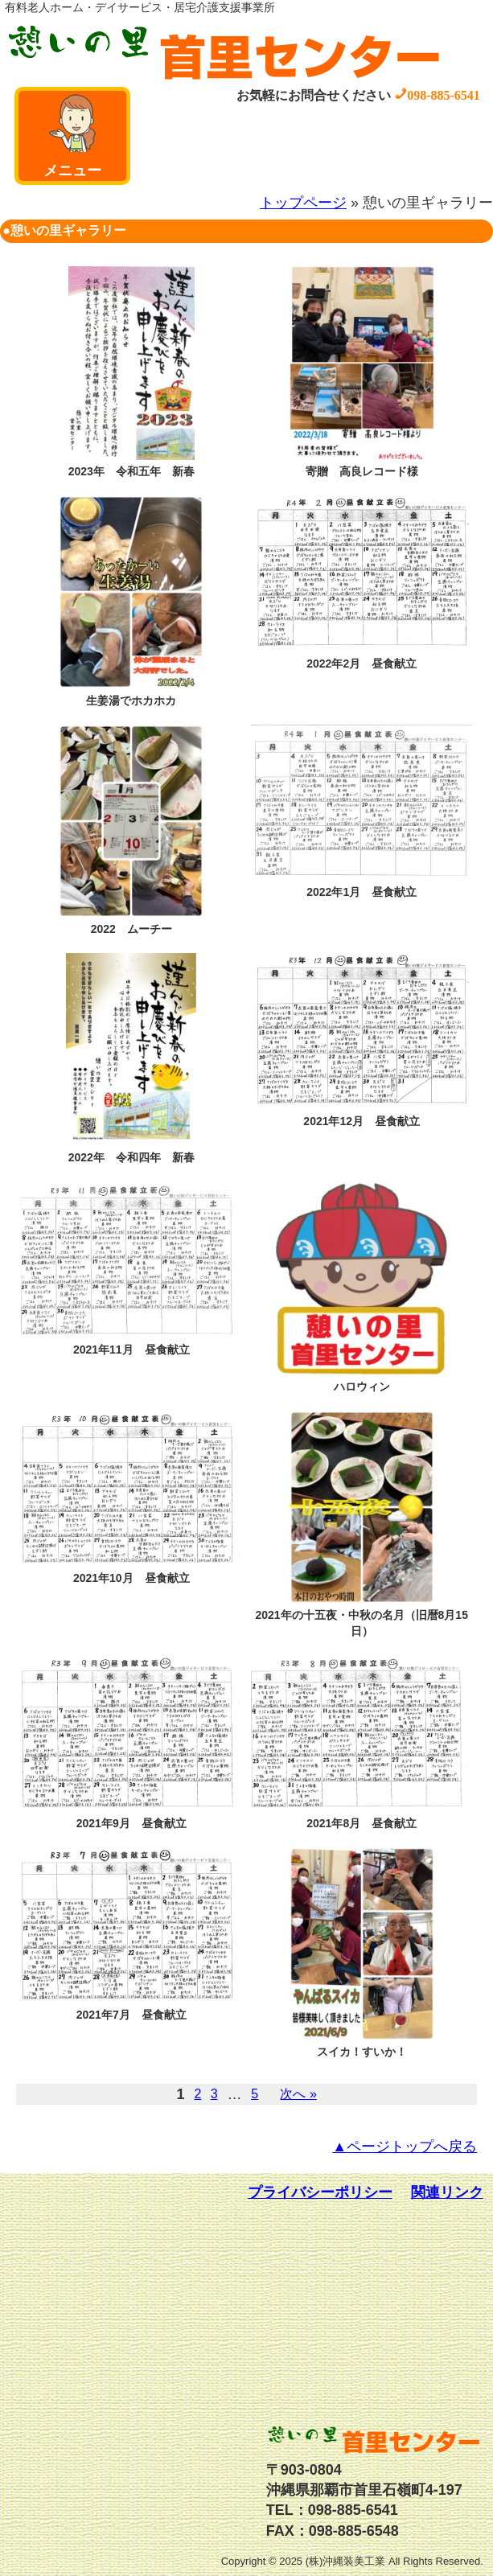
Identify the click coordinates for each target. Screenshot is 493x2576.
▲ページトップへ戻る (404, 2146)
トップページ (303, 203)
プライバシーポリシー (320, 2192)
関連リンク (447, 2192)
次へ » (298, 2094)
